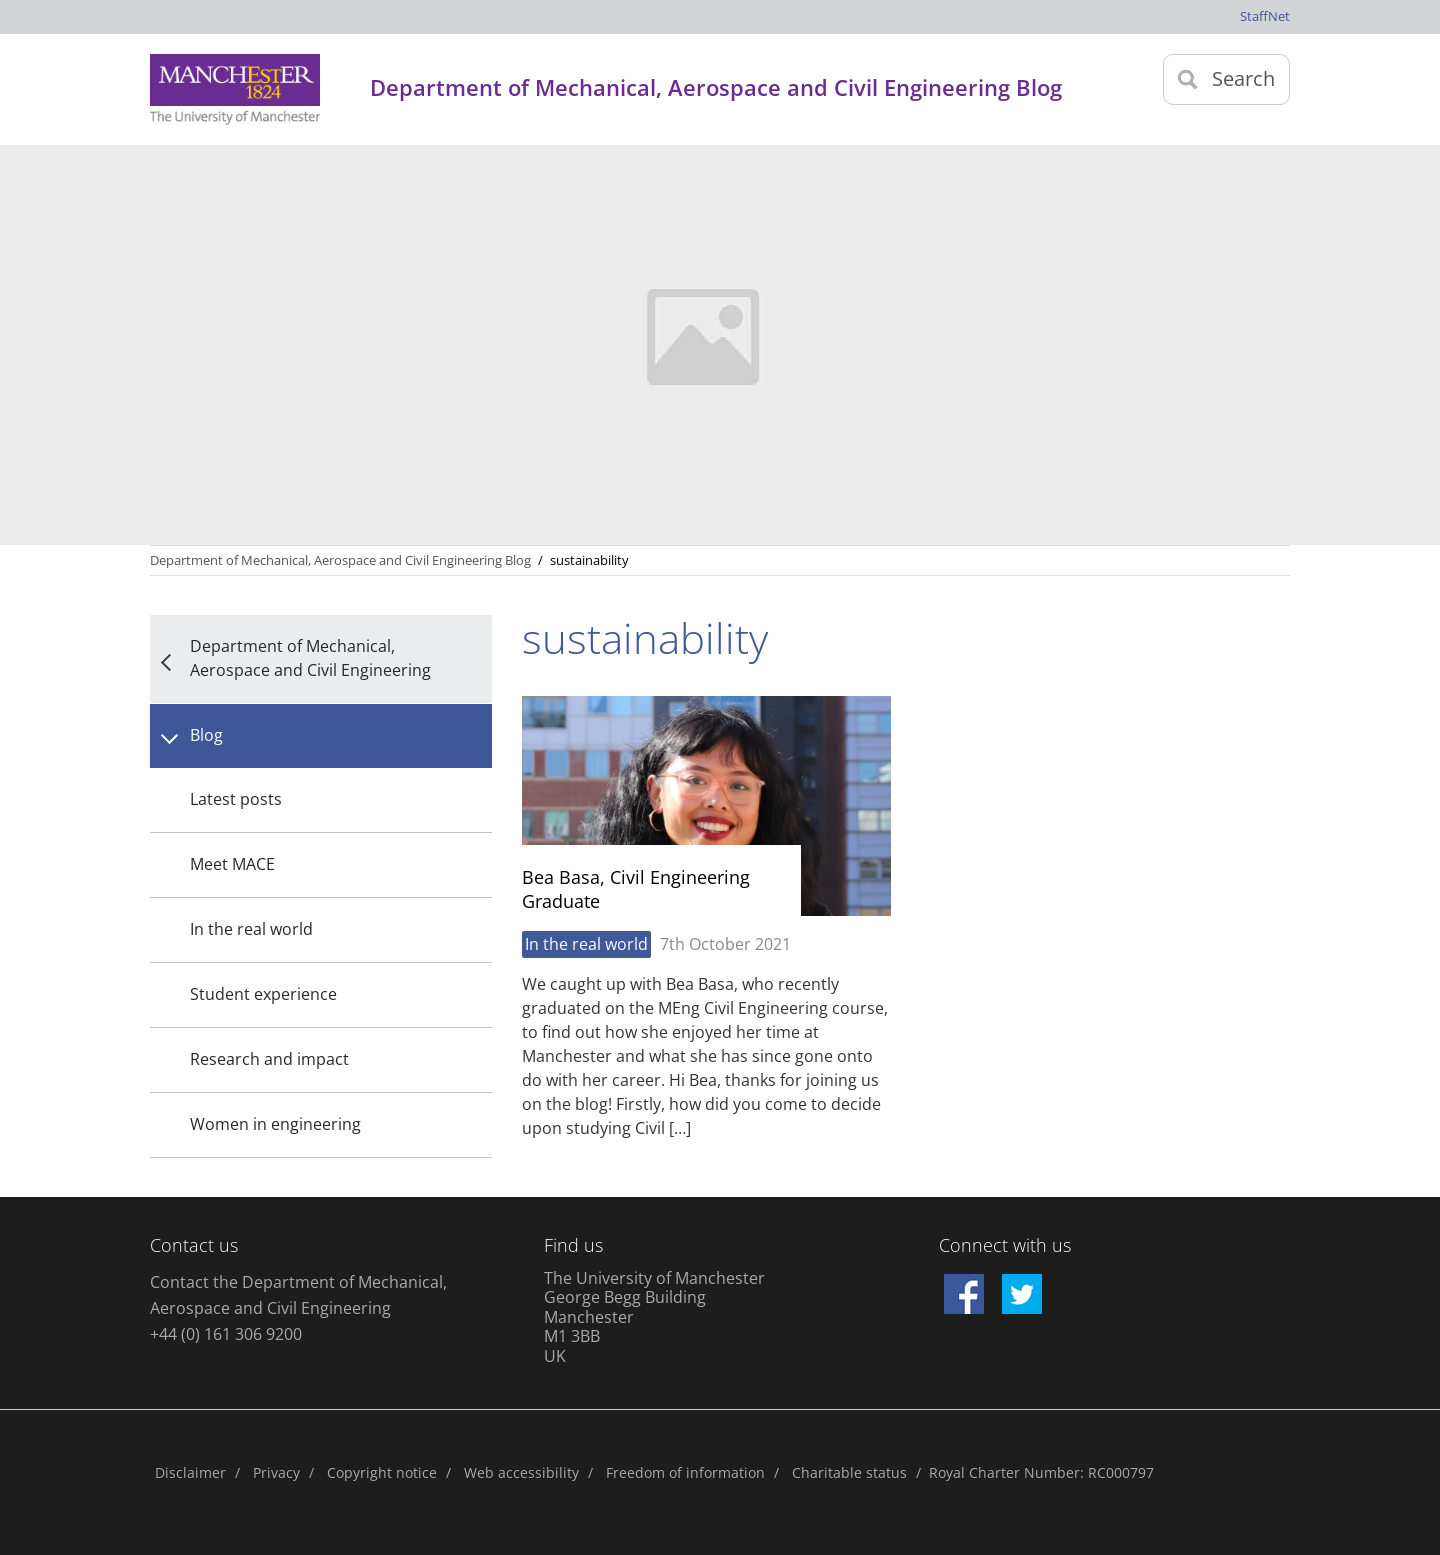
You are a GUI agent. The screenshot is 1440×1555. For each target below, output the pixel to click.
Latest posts (236, 799)
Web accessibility (521, 1472)
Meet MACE (232, 864)
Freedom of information (685, 1472)
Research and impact (269, 1059)
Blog (206, 735)
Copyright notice (382, 1472)
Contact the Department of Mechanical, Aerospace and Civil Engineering (298, 1295)
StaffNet (1265, 16)
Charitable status (849, 1472)
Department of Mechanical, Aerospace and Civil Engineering (310, 658)
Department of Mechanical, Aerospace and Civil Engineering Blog (340, 560)
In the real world (251, 929)
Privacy (276, 1472)
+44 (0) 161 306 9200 (226, 1334)
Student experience (263, 994)
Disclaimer (190, 1472)
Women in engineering (275, 1124)
